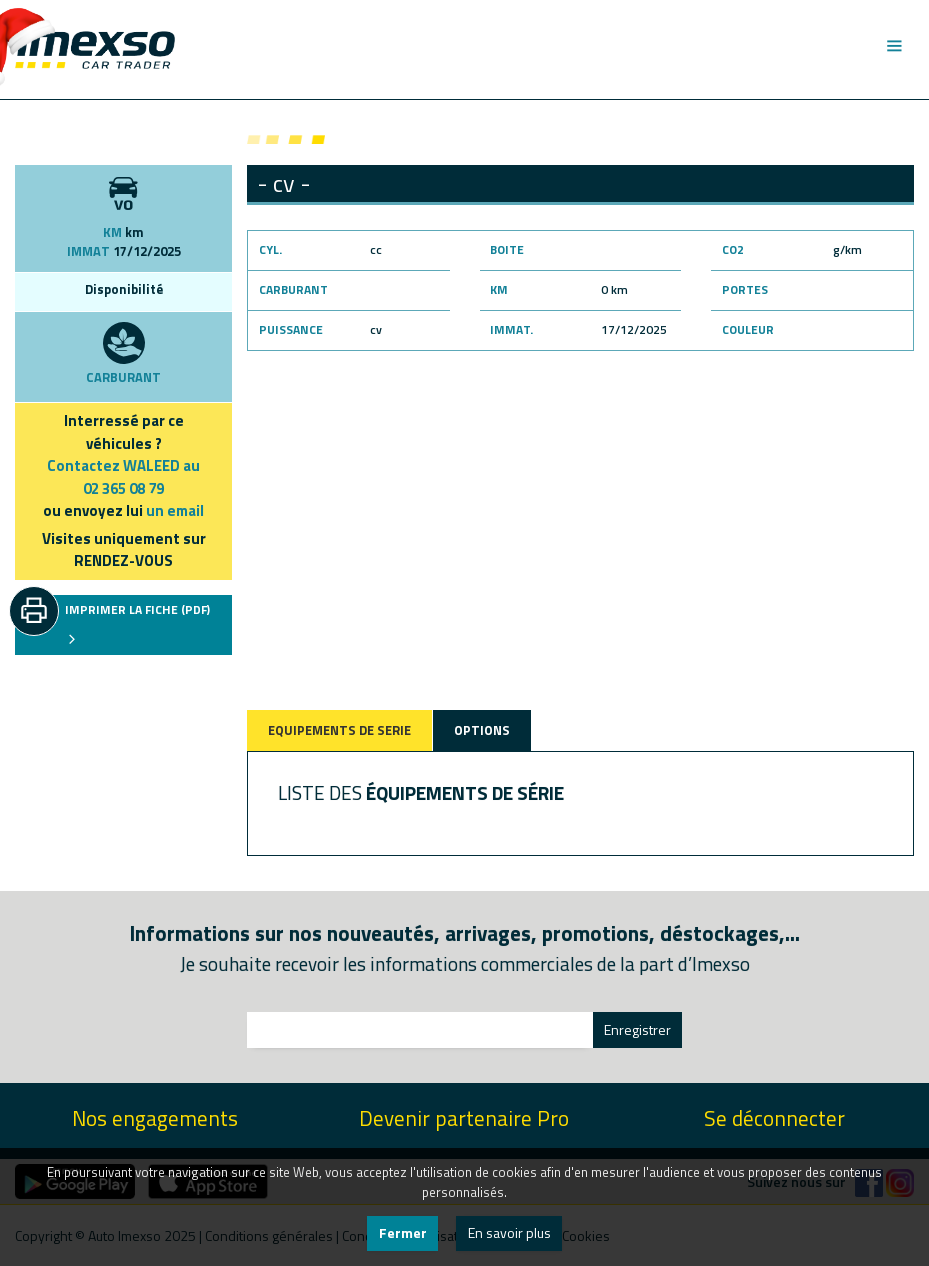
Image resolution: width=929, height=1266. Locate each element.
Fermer (403, 1232)
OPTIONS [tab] (482, 730)
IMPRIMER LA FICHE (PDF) (137, 623)
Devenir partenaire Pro (464, 1118)
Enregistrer (637, 1029)
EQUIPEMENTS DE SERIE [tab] (339, 730)
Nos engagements (155, 1118)
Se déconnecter (774, 1118)
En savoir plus (509, 1232)
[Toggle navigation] (893, 46)
